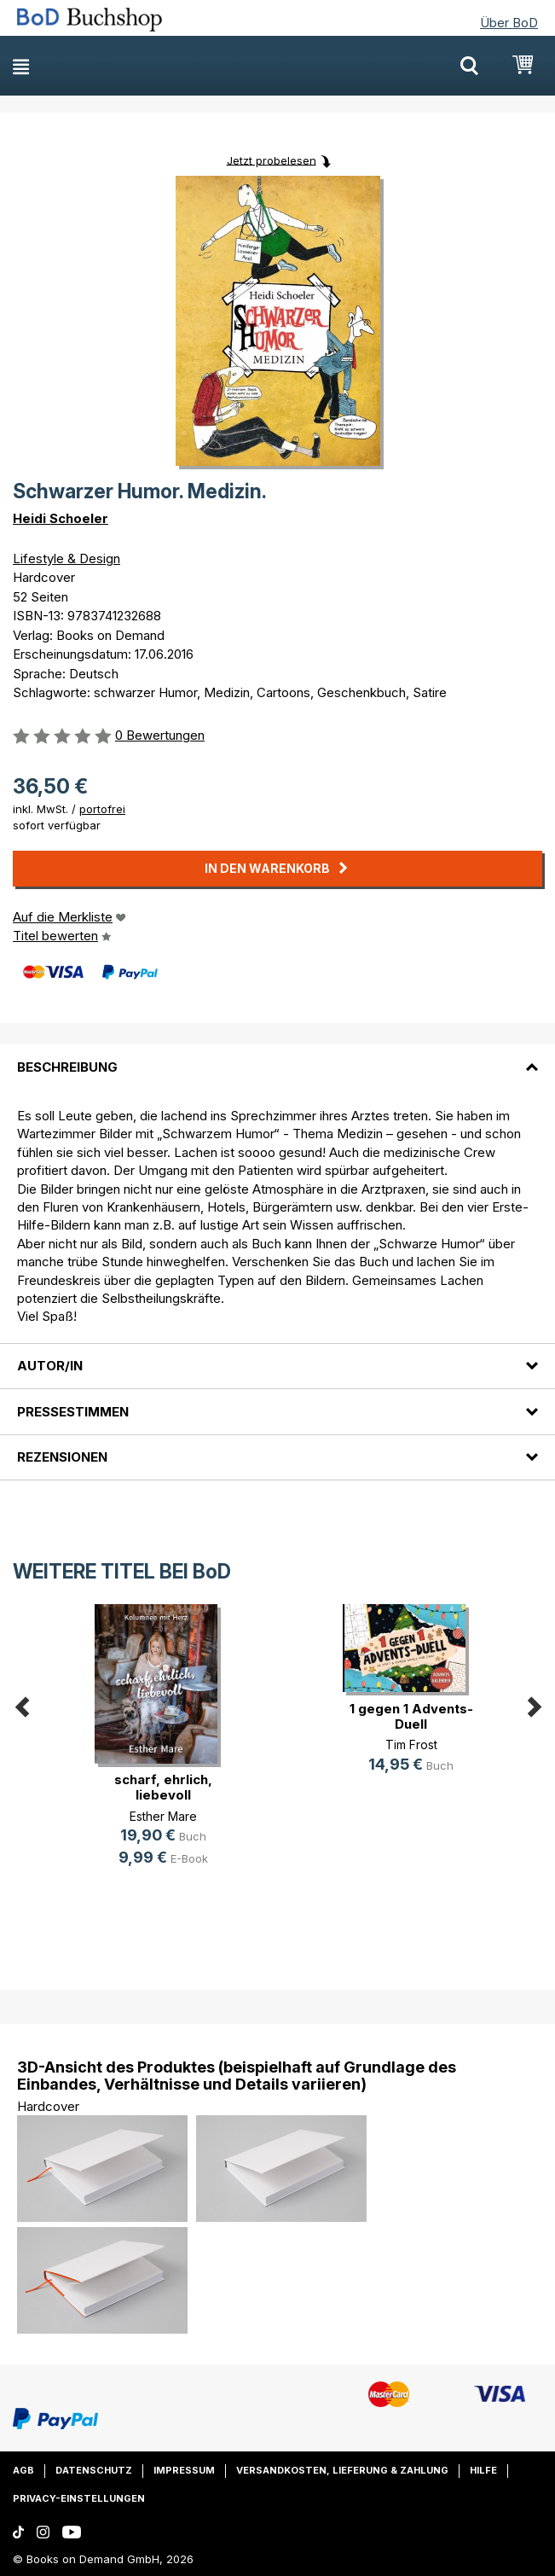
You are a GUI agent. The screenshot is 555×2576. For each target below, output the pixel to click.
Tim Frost (411, 1744)
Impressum (184, 2470)
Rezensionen (62, 1457)
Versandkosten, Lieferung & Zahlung (342, 2470)
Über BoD (509, 23)
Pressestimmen (73, 1412)
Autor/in (50, 1366)
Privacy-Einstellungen (79, 2498)
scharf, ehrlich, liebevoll (163, 1787)
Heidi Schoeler (60, 518)
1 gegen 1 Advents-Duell (411, 1716)
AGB (23, 2470)
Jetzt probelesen (271, 159)
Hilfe (483, 2470)
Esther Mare (163, 1816)
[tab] (277, 1056)
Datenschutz (93, 2470)
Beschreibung (67, 1067)
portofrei (102, 809)
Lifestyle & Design (66, 558)
